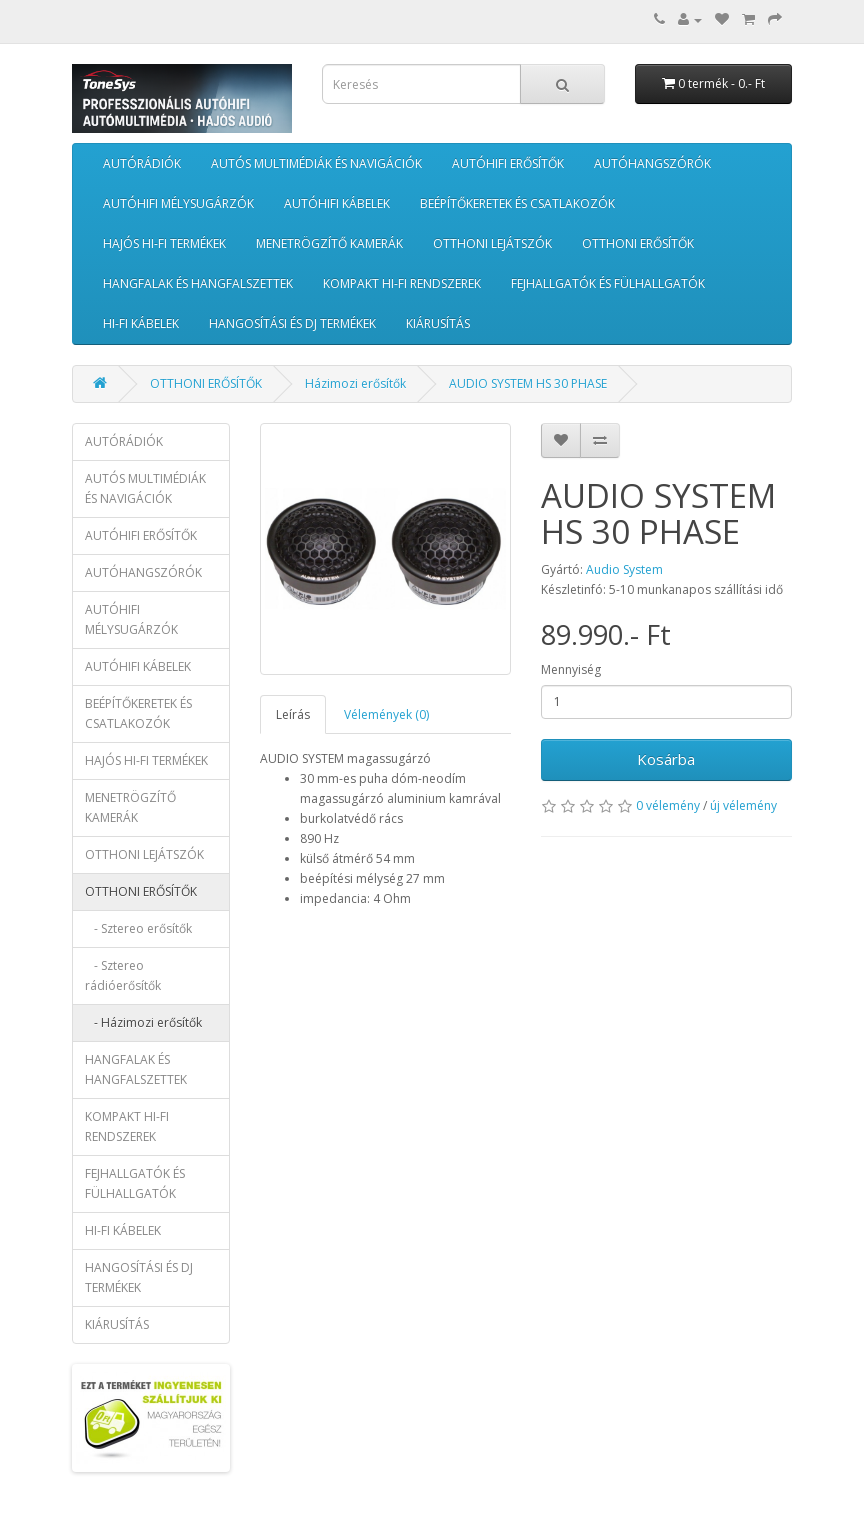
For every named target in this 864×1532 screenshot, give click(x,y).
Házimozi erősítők (355, 383)
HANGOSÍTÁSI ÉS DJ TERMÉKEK (292, 323)
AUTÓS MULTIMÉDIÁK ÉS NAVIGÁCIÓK (316, 163)
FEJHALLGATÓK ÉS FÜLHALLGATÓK (608, 283)
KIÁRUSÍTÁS (438, 323)
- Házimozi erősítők (143, 1022)
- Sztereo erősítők (138, 928)
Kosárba (666, 759)
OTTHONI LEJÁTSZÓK (492, 243)
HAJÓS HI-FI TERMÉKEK (164, 243)
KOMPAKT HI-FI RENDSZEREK (402, 283)
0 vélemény (668, 805)
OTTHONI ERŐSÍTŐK (638, 243)
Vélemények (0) (386, 714)
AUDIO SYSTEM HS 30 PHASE (528, 383)
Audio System (624, 569)
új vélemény (743, 805)
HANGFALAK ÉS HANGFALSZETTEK (198, 283)
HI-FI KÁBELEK (141, 323)
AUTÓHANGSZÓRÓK (652, 163)
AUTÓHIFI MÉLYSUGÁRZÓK (178, 203)
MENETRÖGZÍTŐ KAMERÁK (329, 243)
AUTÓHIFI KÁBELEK (337, 203)
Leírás (293, 714)
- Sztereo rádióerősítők (123, 975)
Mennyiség (571, 669)
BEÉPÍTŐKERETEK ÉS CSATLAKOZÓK (517, 203)
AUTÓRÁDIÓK (142, 163)
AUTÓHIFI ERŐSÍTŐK (508, 163)
